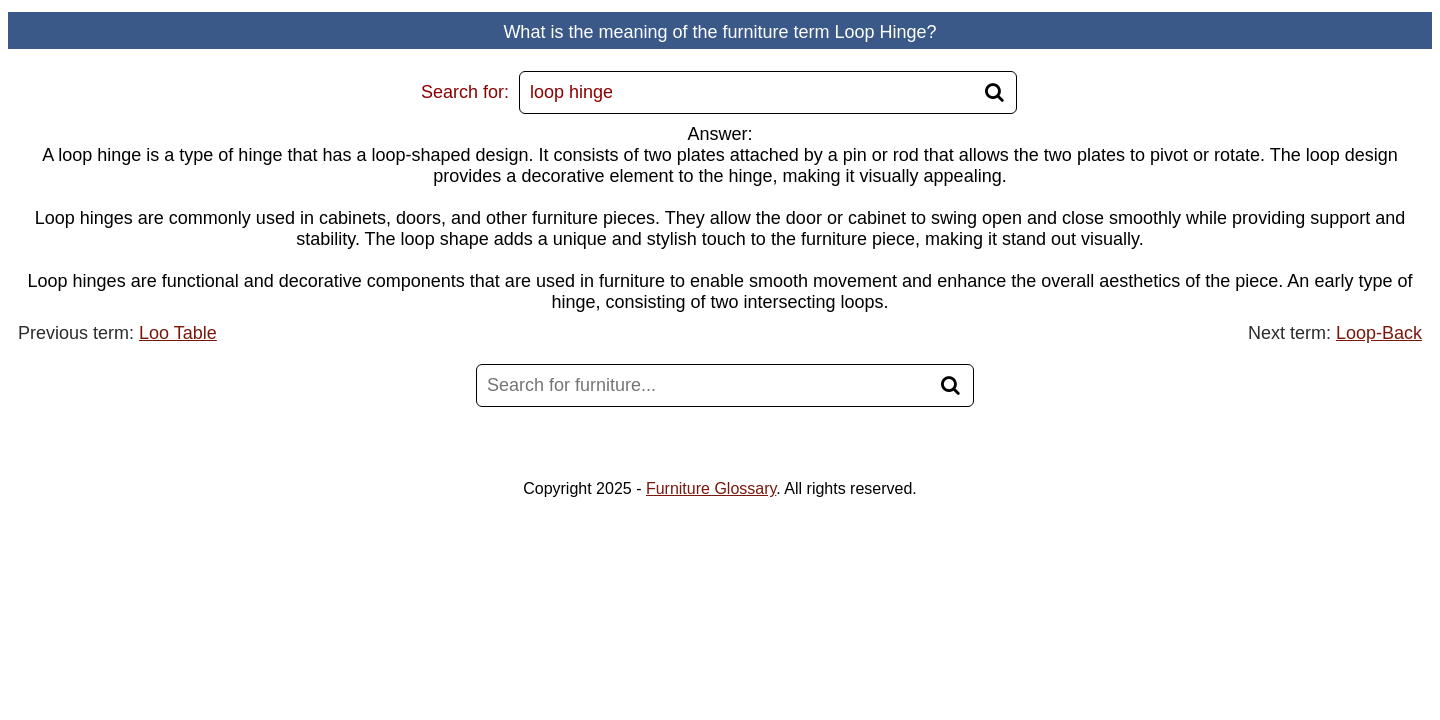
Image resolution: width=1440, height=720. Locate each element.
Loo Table (178, 333)
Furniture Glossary (711, 488)
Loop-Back (1379, 333)
